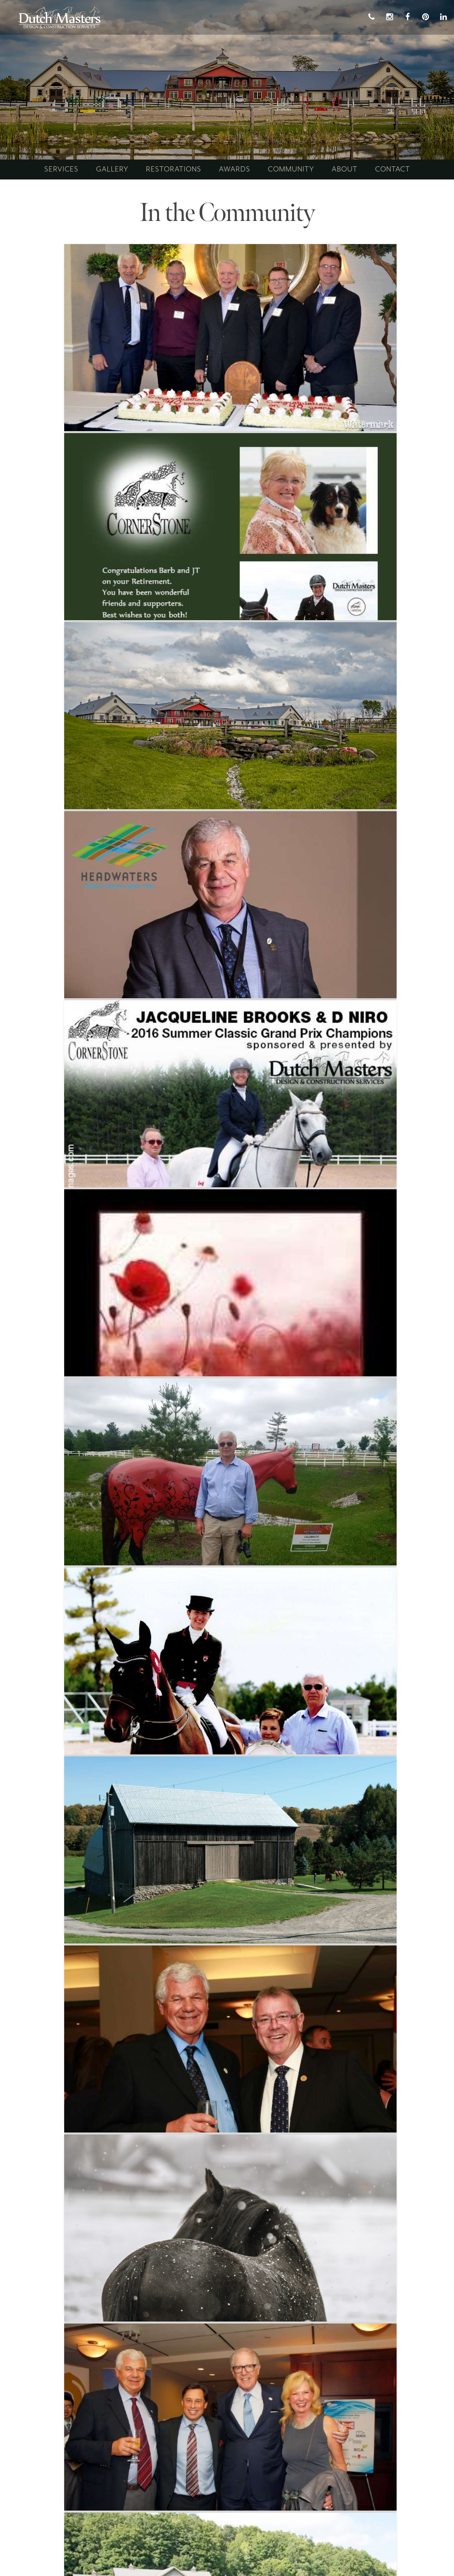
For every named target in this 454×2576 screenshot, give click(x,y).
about (345, 169)
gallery (112, 169)
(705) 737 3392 (73, 2468)
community (291, 169)
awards (234, 169)
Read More (60, 404)
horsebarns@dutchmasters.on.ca (87, 2478)
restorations (173, 169)
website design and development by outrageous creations (227, 2557)
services (61, 169)
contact (392, 169)
